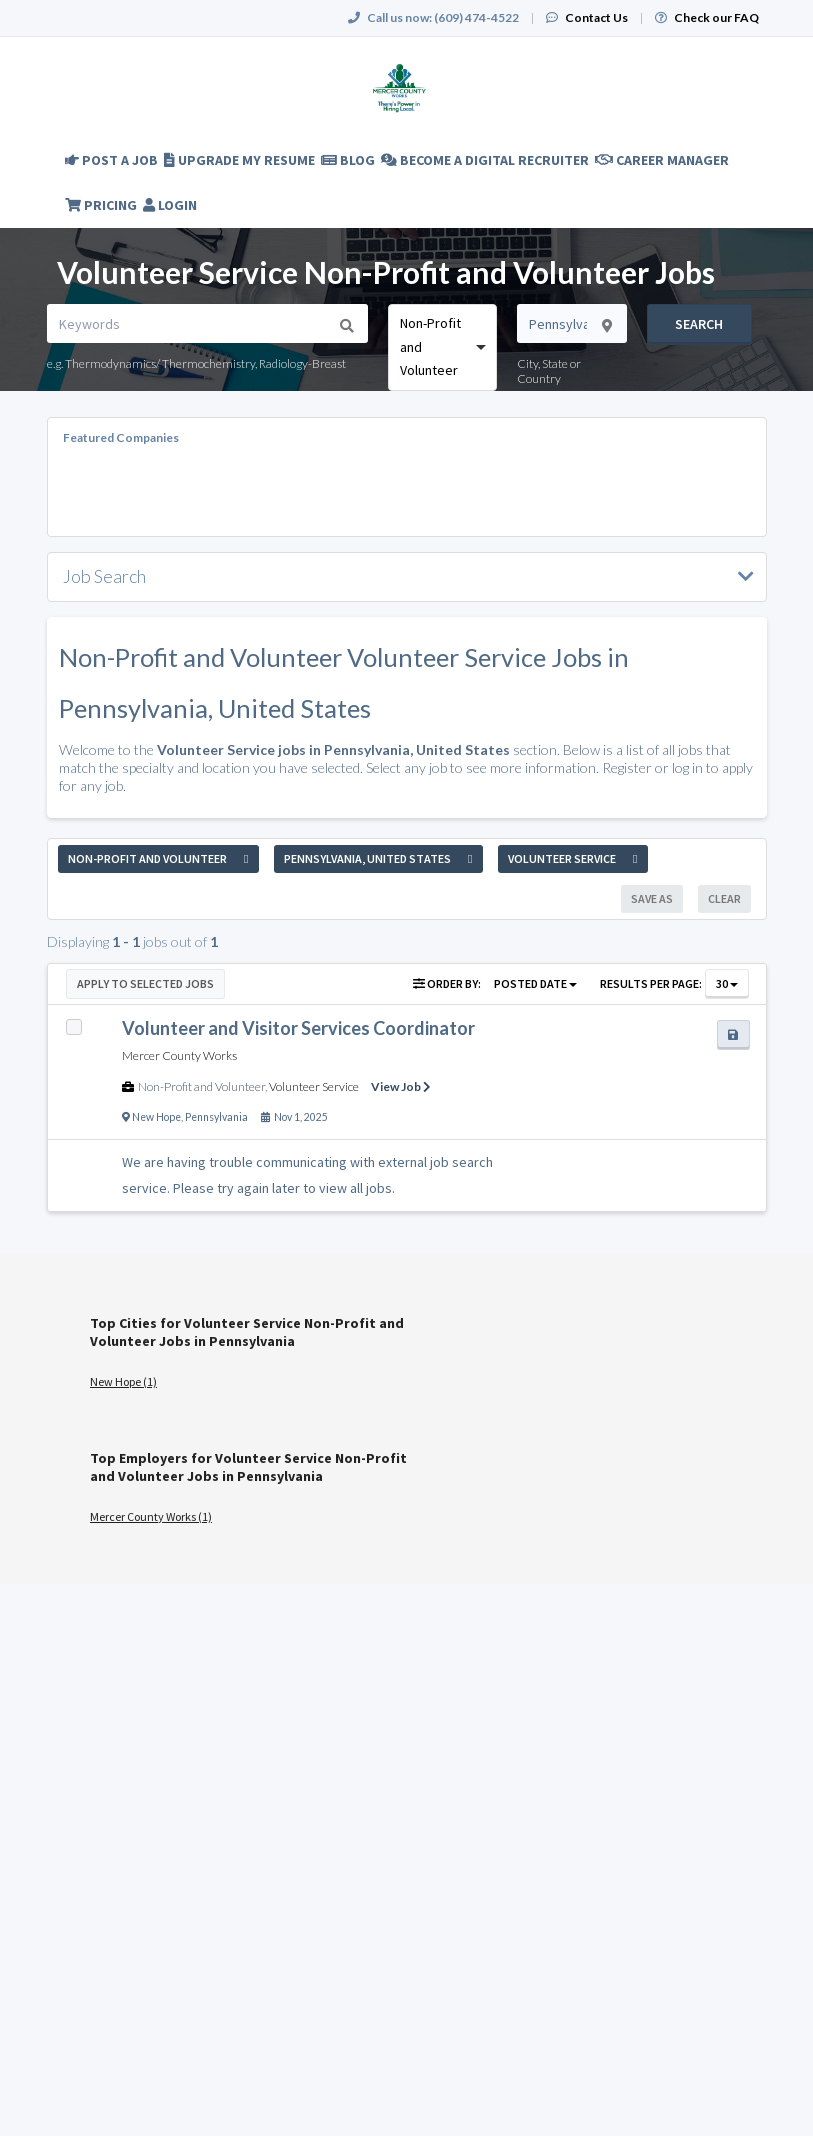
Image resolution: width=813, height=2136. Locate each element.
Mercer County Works (179, 1055)
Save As (652, 898)
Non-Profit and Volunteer (201, 1086)
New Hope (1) (123, 1381)
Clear (724, 898)
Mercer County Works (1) (151, 1516)
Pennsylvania (216, 1117)
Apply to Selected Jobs (145, 983)
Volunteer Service (314, 1086)
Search (699, 324)
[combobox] (443, 347)
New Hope (156, 1117)
